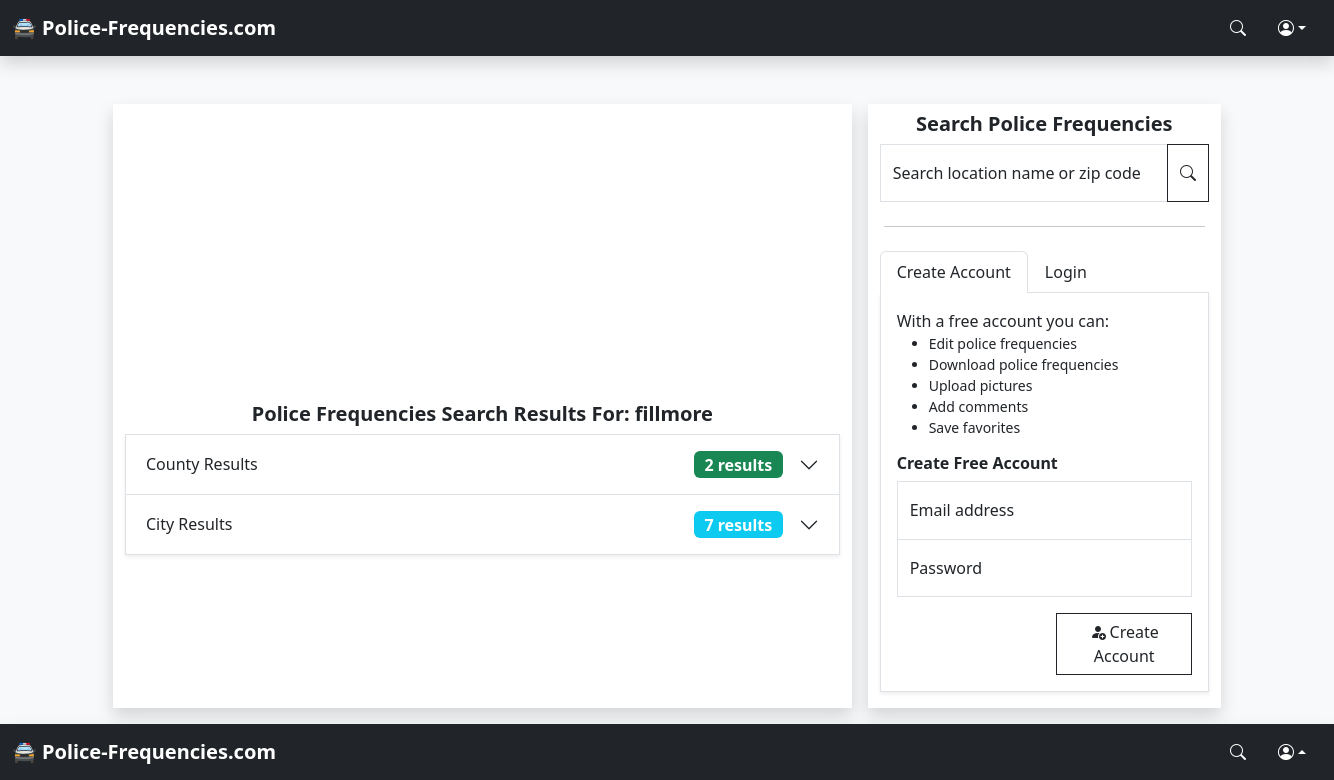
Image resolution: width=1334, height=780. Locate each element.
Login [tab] (1066, 272)
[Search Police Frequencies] (1238, 28)
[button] (1292, 28)
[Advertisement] (482, 252)
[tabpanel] (1044, 492)
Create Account (1124, 644)
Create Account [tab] (954, 272)
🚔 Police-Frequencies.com (144, 27)
